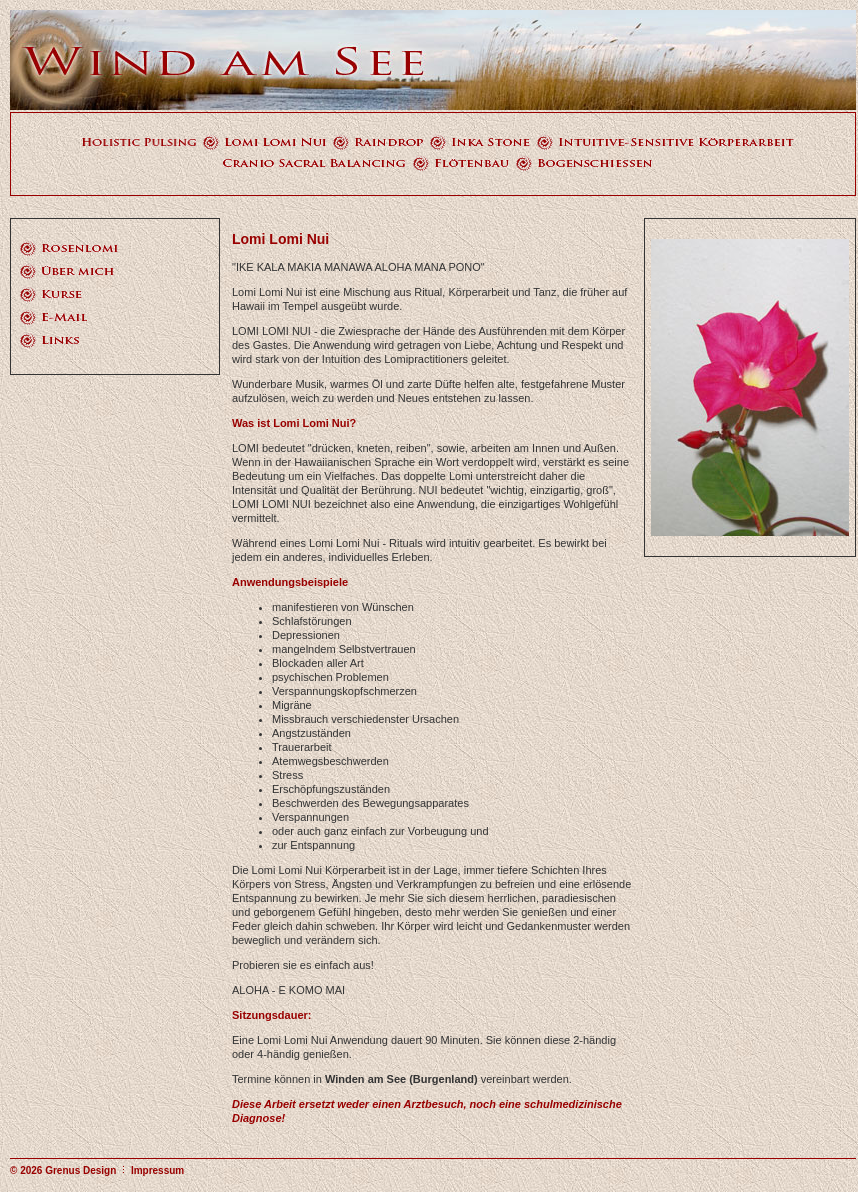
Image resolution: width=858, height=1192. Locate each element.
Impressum (157, 1170)
